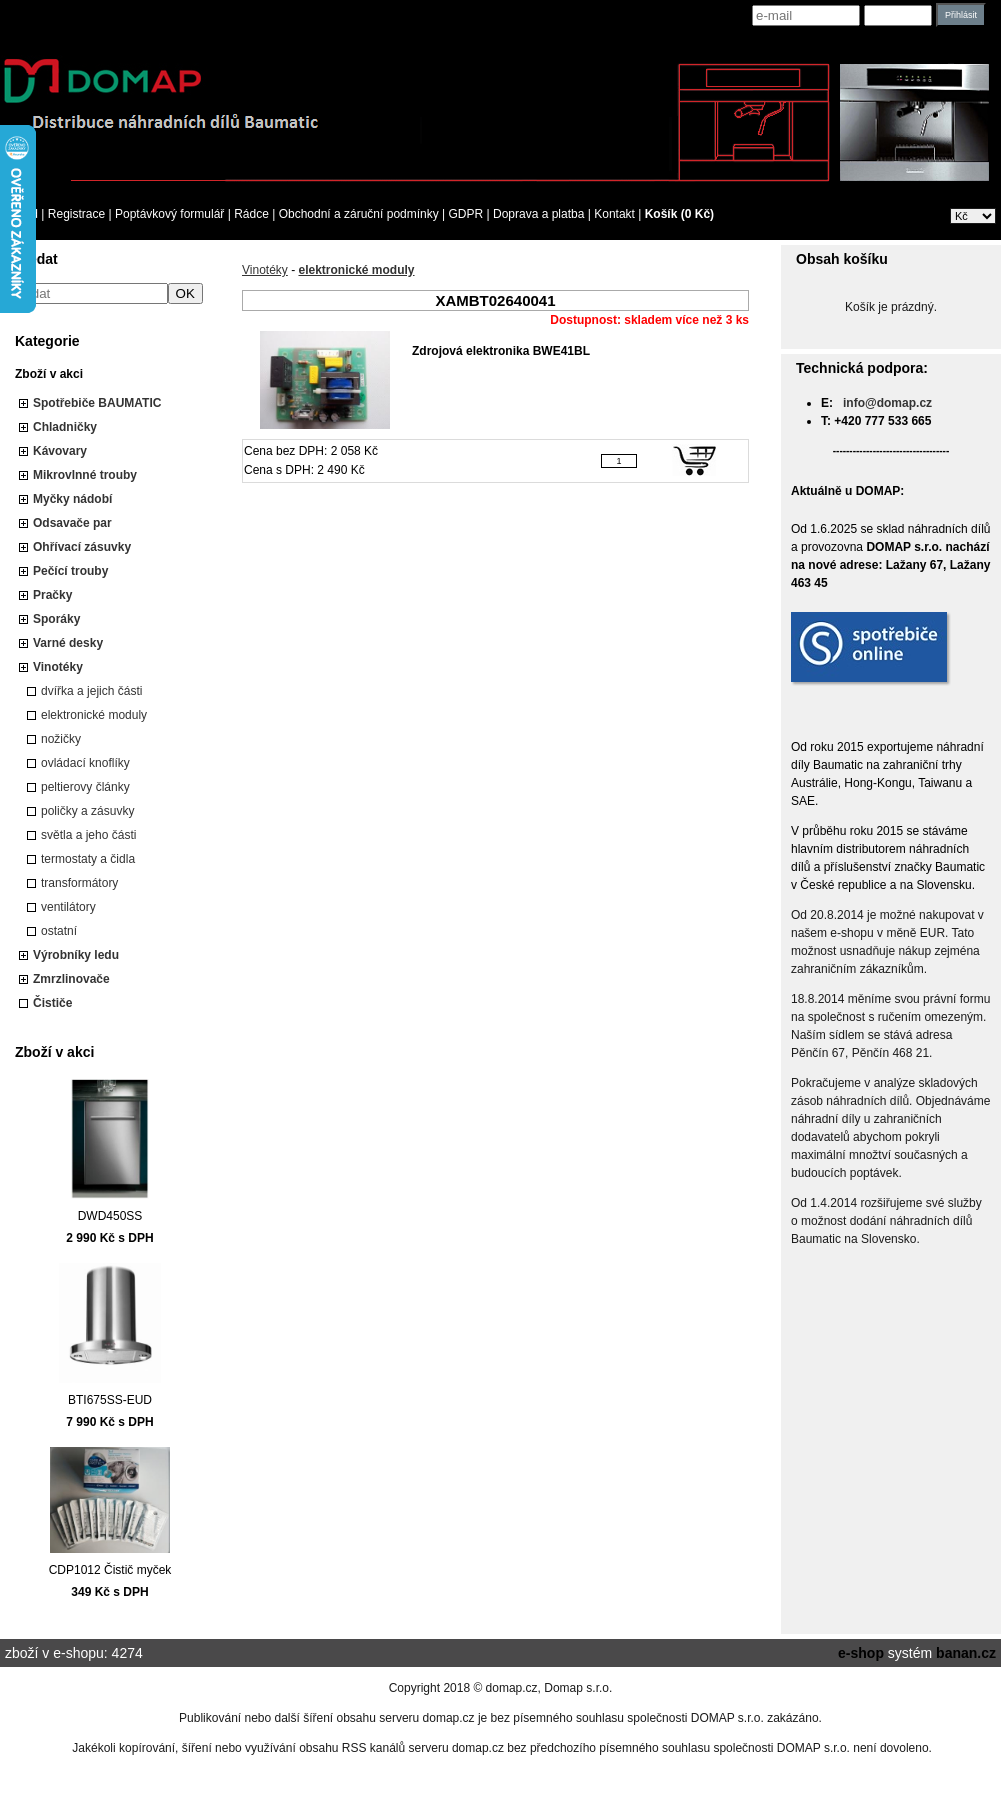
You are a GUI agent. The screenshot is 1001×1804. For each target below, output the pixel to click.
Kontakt (614, 214)
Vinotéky (58, 667)
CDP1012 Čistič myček (110, 1570)
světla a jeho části (88, 835)
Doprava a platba (538, 214)
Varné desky (68, 643)
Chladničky (65, 427)
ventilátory (68, 907)
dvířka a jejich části (91, 691)
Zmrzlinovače (71, 979)
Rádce (251, 214)
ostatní (59, 931)
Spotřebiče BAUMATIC (97, 403)
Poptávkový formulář (169, 214)
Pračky (52, 595)
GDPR (466, 214)
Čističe (52, 1003)
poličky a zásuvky (87, 811)
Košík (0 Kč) (679, 214)
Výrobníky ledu (76, 955)
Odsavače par (72, 523)
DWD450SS (110, 1216)
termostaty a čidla (88, 859)
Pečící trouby (70, 571)
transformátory (79, 883)
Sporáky (56, 619)
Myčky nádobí (72, 499)
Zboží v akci (49, 374)
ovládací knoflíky (85, 763)
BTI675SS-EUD (110, 1400)
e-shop (861, 1653)
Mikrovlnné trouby (85, 475)
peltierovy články (85, 787)
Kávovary (60, 451)
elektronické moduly (94, 715)
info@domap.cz (887, 403)
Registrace (76, 214)
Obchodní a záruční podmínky (359, 214)
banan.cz (966, 1653)
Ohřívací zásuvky (82, 547)
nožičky (61, 739)
